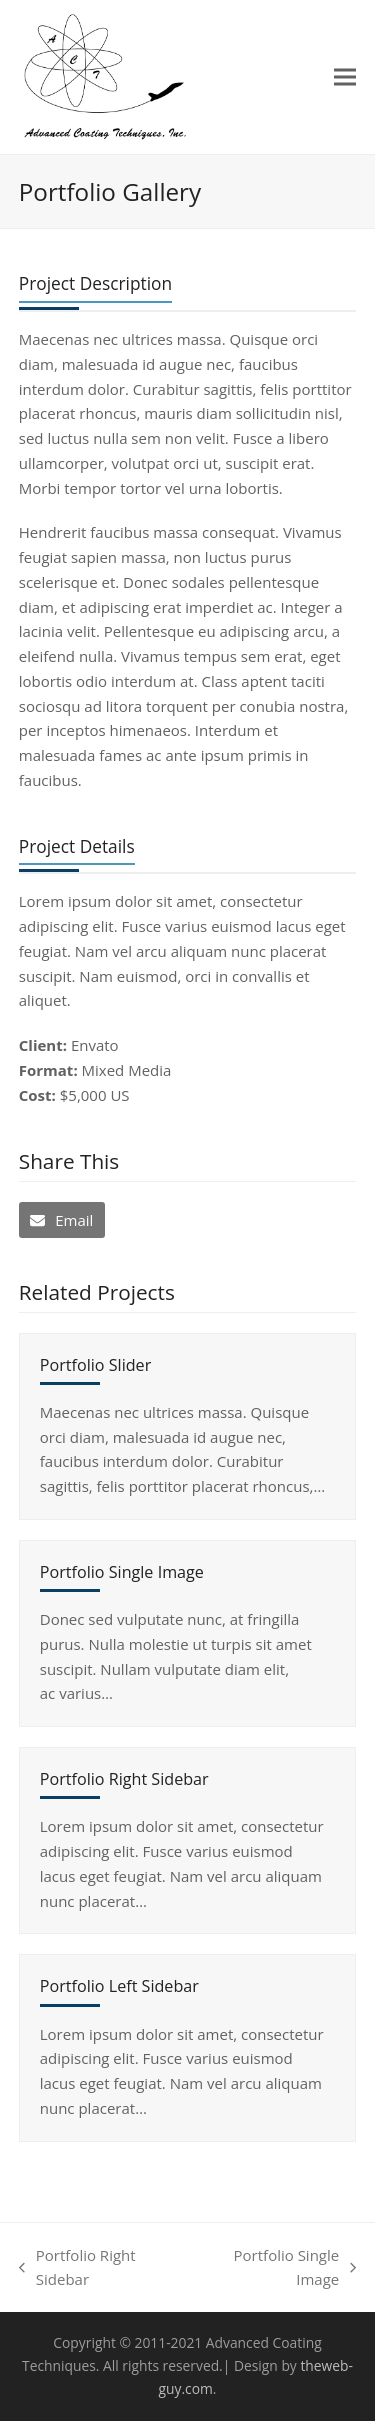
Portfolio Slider (96, 1365)
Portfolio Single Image (122, 1572)
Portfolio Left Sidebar (119, 1986)
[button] (345, 76)
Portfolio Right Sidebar (124, 1779)
